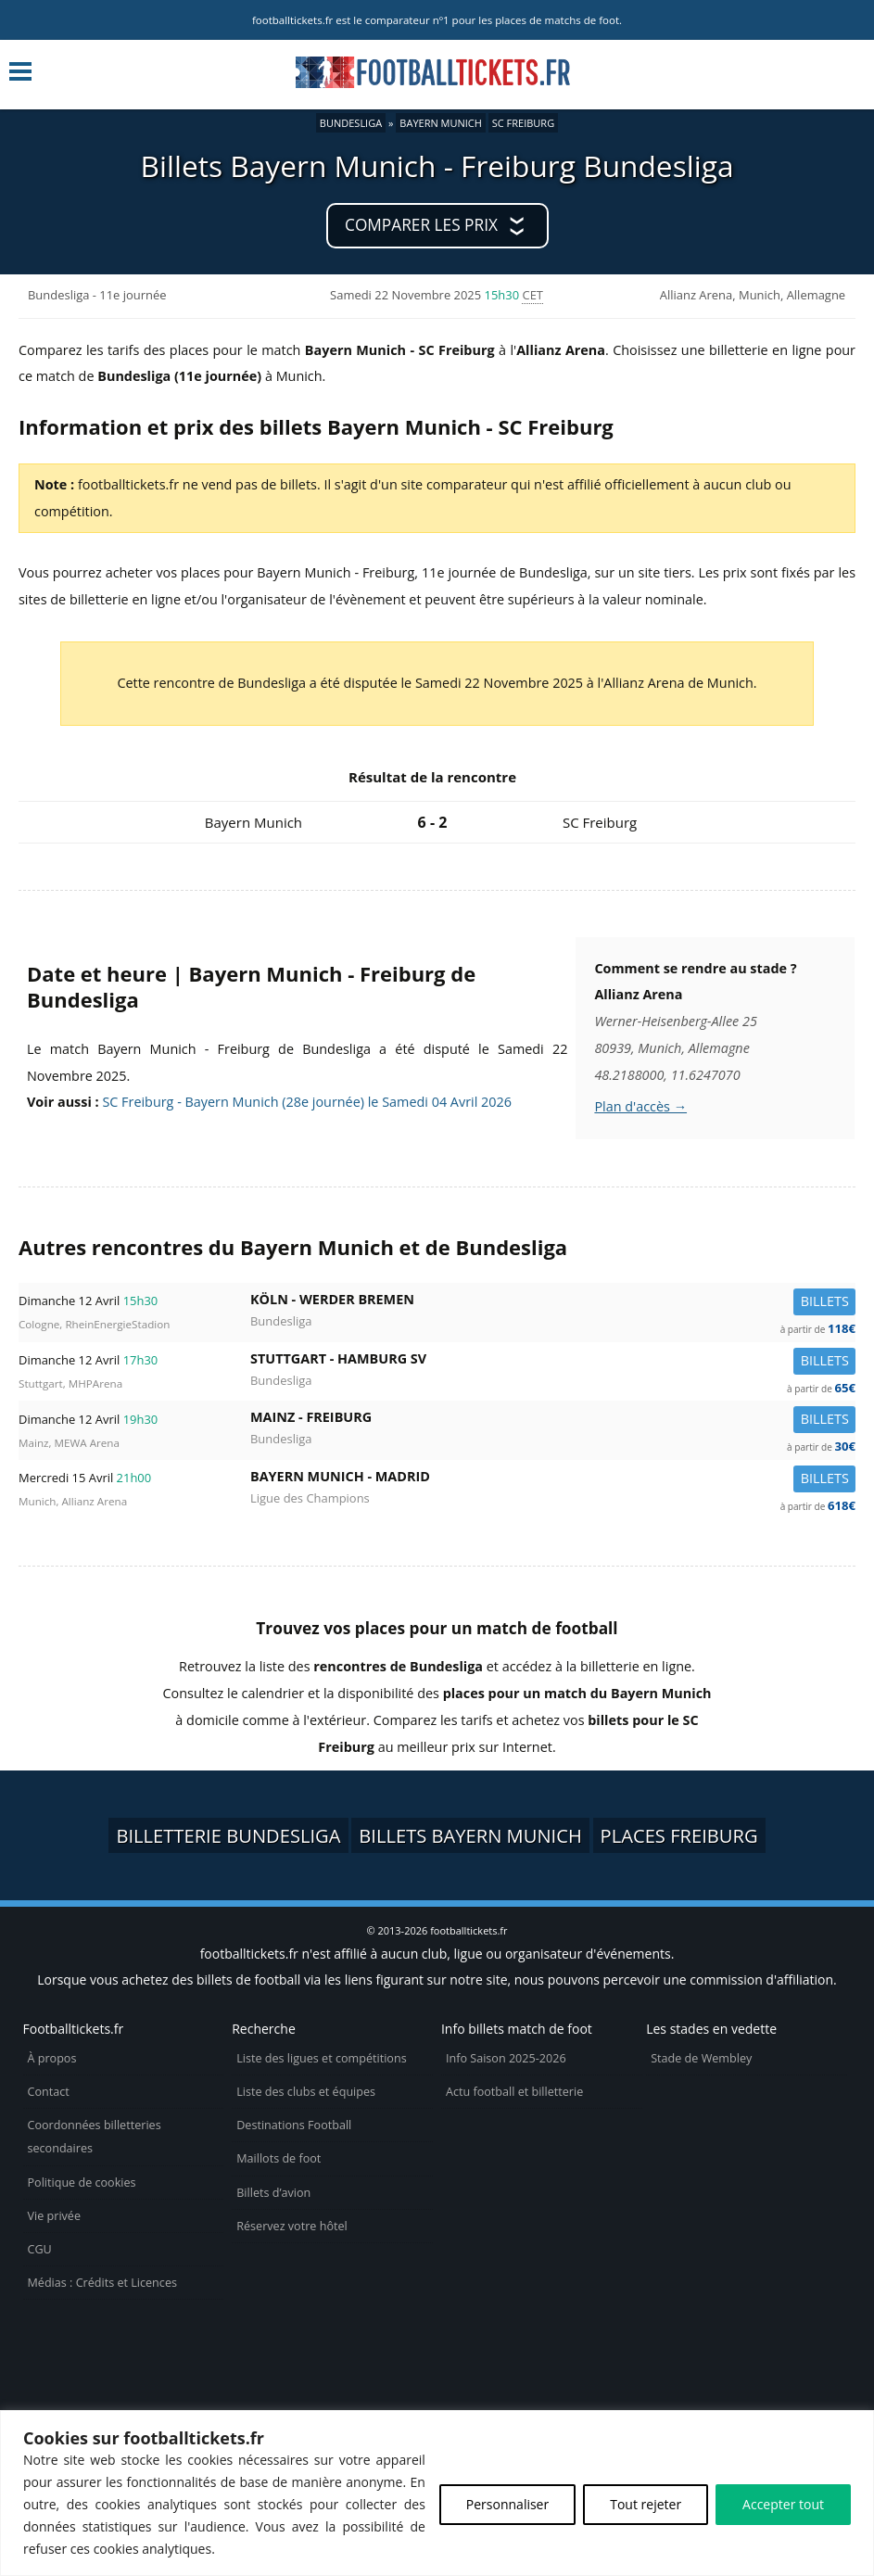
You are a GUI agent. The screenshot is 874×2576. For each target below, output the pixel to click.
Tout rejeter (645, 2504)
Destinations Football (293, 2125)
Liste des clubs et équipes (305, 2092)
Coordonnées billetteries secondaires (94, 2136)
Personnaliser (507, 2504)
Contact (49, 2092)
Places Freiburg (679, 1835)
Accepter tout (783, 2504)
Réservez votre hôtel (292, 2226)
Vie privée (55, 2216)
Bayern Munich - (552, 1480)
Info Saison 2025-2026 (506, 2058)
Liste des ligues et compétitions (321, 2058)
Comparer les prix (421, 224)
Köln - (552, 1302)
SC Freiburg (523, 123)
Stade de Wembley (701, 2058)
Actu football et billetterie (514, 2092)
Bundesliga (351, 123)
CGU (40, 2249)
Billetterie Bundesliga (228, 1835)
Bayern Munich (440, 123)
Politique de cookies (82, 2182)
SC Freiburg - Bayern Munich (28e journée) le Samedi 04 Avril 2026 (307, 1101)
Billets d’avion (273, 2193)
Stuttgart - (552, 1362)
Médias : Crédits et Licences (102, 2282)
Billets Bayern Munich (470, 1835)
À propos (52, 2058)
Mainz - (552, 1420)
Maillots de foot (278, 2158)
